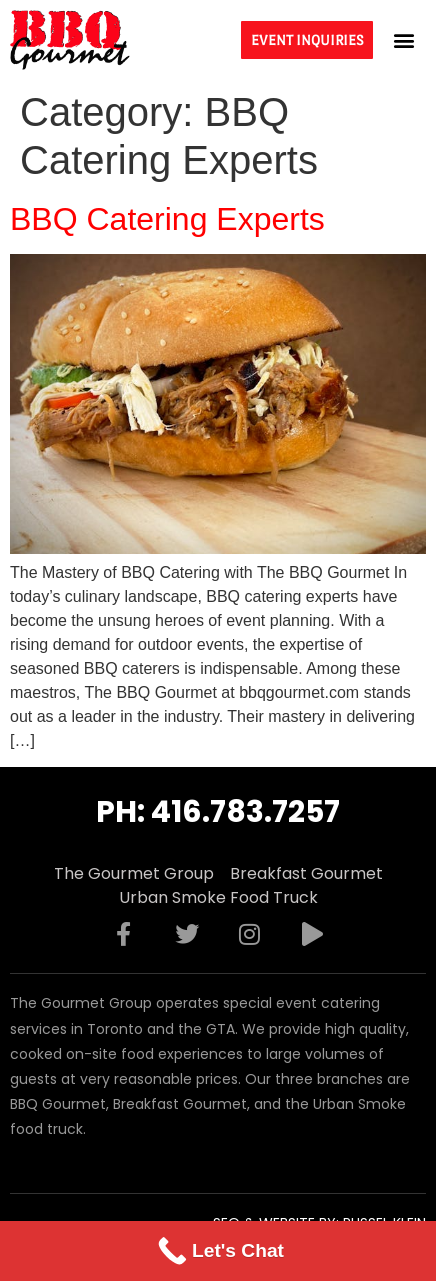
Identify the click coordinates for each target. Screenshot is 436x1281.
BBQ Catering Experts (167, 219)
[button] (404, 39)
